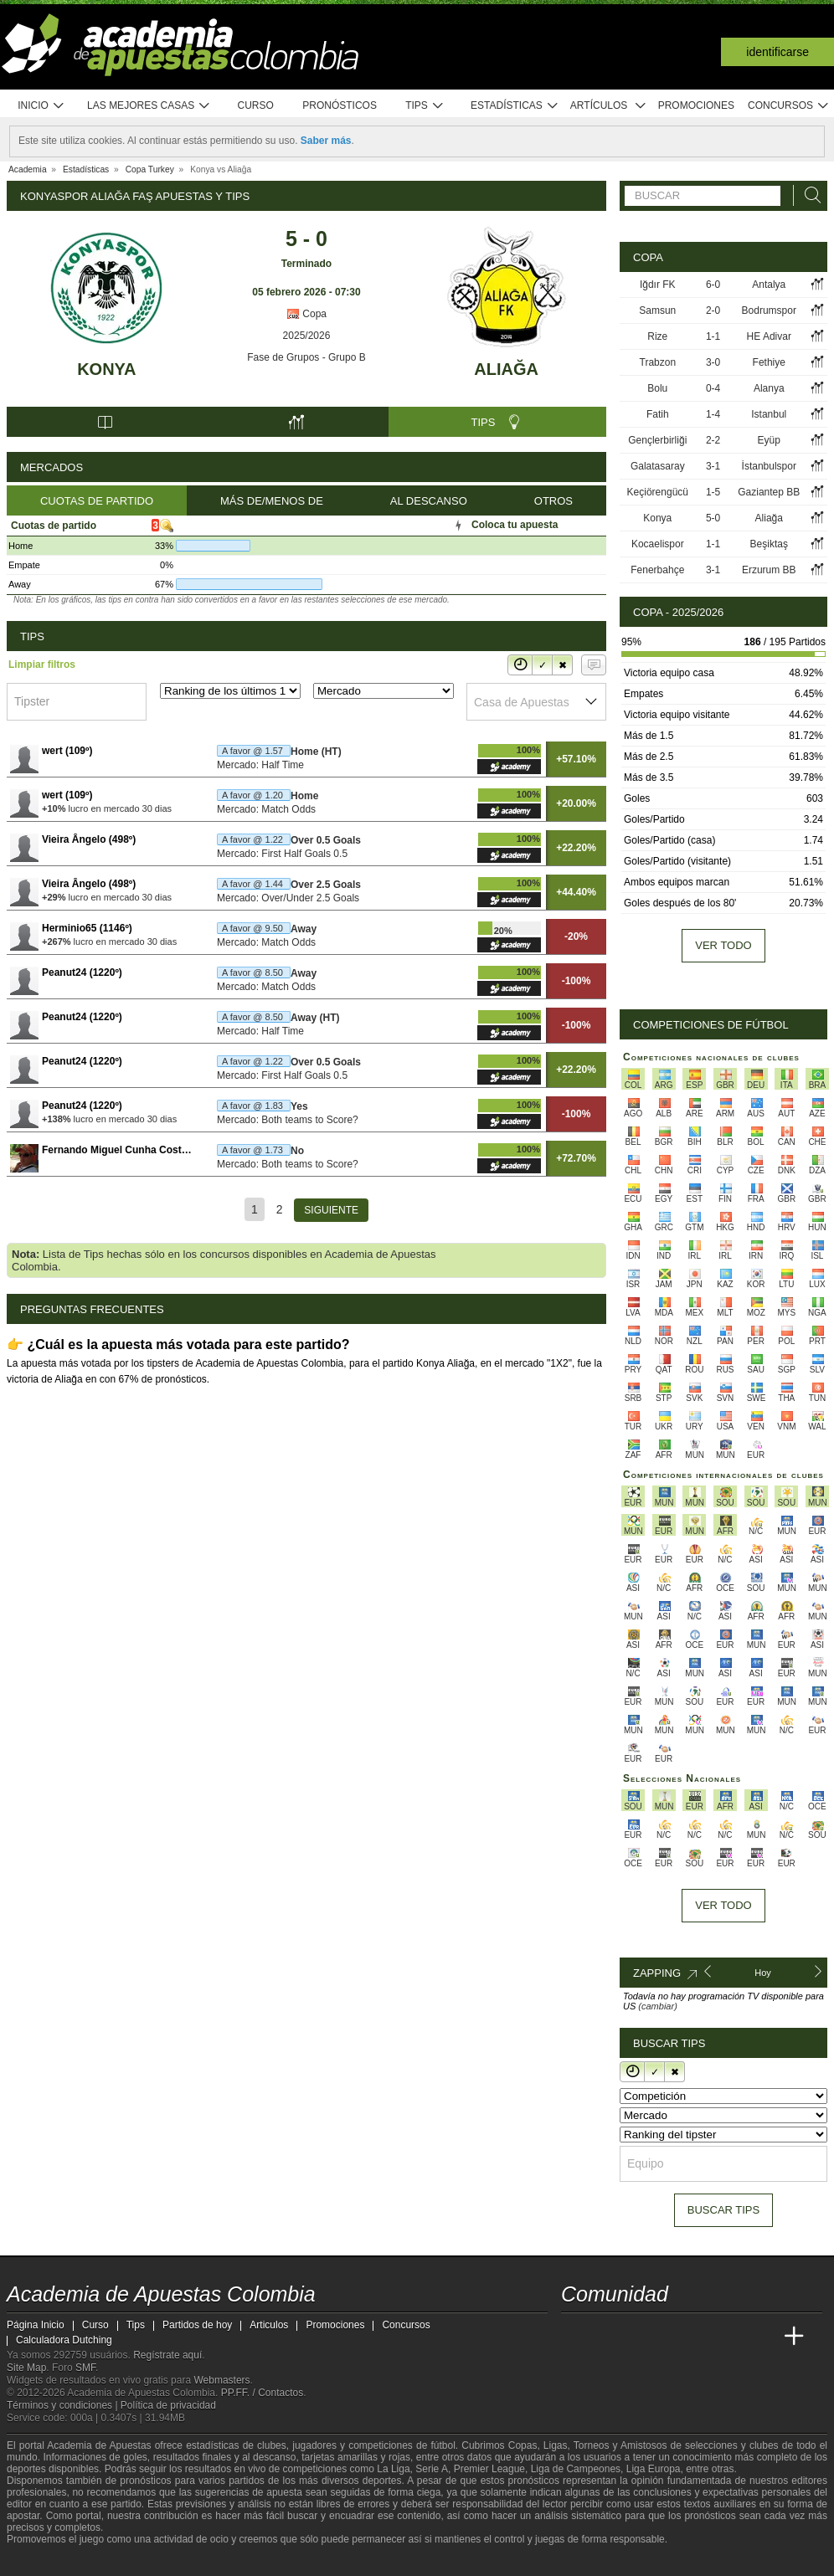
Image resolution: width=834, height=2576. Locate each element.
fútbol (442, 2445)
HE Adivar (769, 336)
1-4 (713, 414)
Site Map (26, 2367)
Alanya (769, 388)
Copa (306, 314)
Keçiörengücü (657, 492)
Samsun (657, 310)
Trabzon (658, 362)
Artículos (608, 106)
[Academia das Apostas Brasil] (638, 2336)
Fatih (657, 414)
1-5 (713, 492)
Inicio (41, 106)
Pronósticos (339, 105)
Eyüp (769, 440)
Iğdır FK (658, 284)
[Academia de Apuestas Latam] (732, 2336)
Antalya (768, 284)
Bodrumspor (769, 310)
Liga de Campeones (575, 2469)
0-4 (713, 388)
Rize (657, 336)
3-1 (713, 466)
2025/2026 (307, 335)
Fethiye (769, 362)
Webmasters (221, 2380)
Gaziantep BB (769, 492)
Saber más (326, 140)
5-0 (713, 518)
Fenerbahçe (657, 570)
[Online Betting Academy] (669, 2336)
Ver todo (723, 945)
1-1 (713, 336)
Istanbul (768, 414)
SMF (85, 2367)
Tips (424, 106)
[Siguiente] (331, 1210)
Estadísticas (515, 106)
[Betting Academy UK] (763, 2336)
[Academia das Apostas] (606, 2336)
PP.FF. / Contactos (262, 2393)
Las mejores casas (149, 106)
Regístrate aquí (167, 2355)
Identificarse (777, 52)
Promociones (696, 105)
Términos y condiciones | (64, 2405)
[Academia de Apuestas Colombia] (575, 2336)
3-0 (713, 362)
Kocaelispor (657, 544)
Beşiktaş (769, 544)
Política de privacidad (168, 2405)
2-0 (713, 310)
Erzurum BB (769, 570)
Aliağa (506, 369)
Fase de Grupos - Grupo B (306, 357)
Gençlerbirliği (657, 440)
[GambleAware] (49, 2561)
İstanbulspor (769, 466)
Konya (106, 369)
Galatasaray (658, 466)
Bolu (657, 388)
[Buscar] (808, 195)
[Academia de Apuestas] (700, 2336)
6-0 (713, 284)
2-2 (713, 440)
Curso (256, 105)
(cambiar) (657, 2006)
